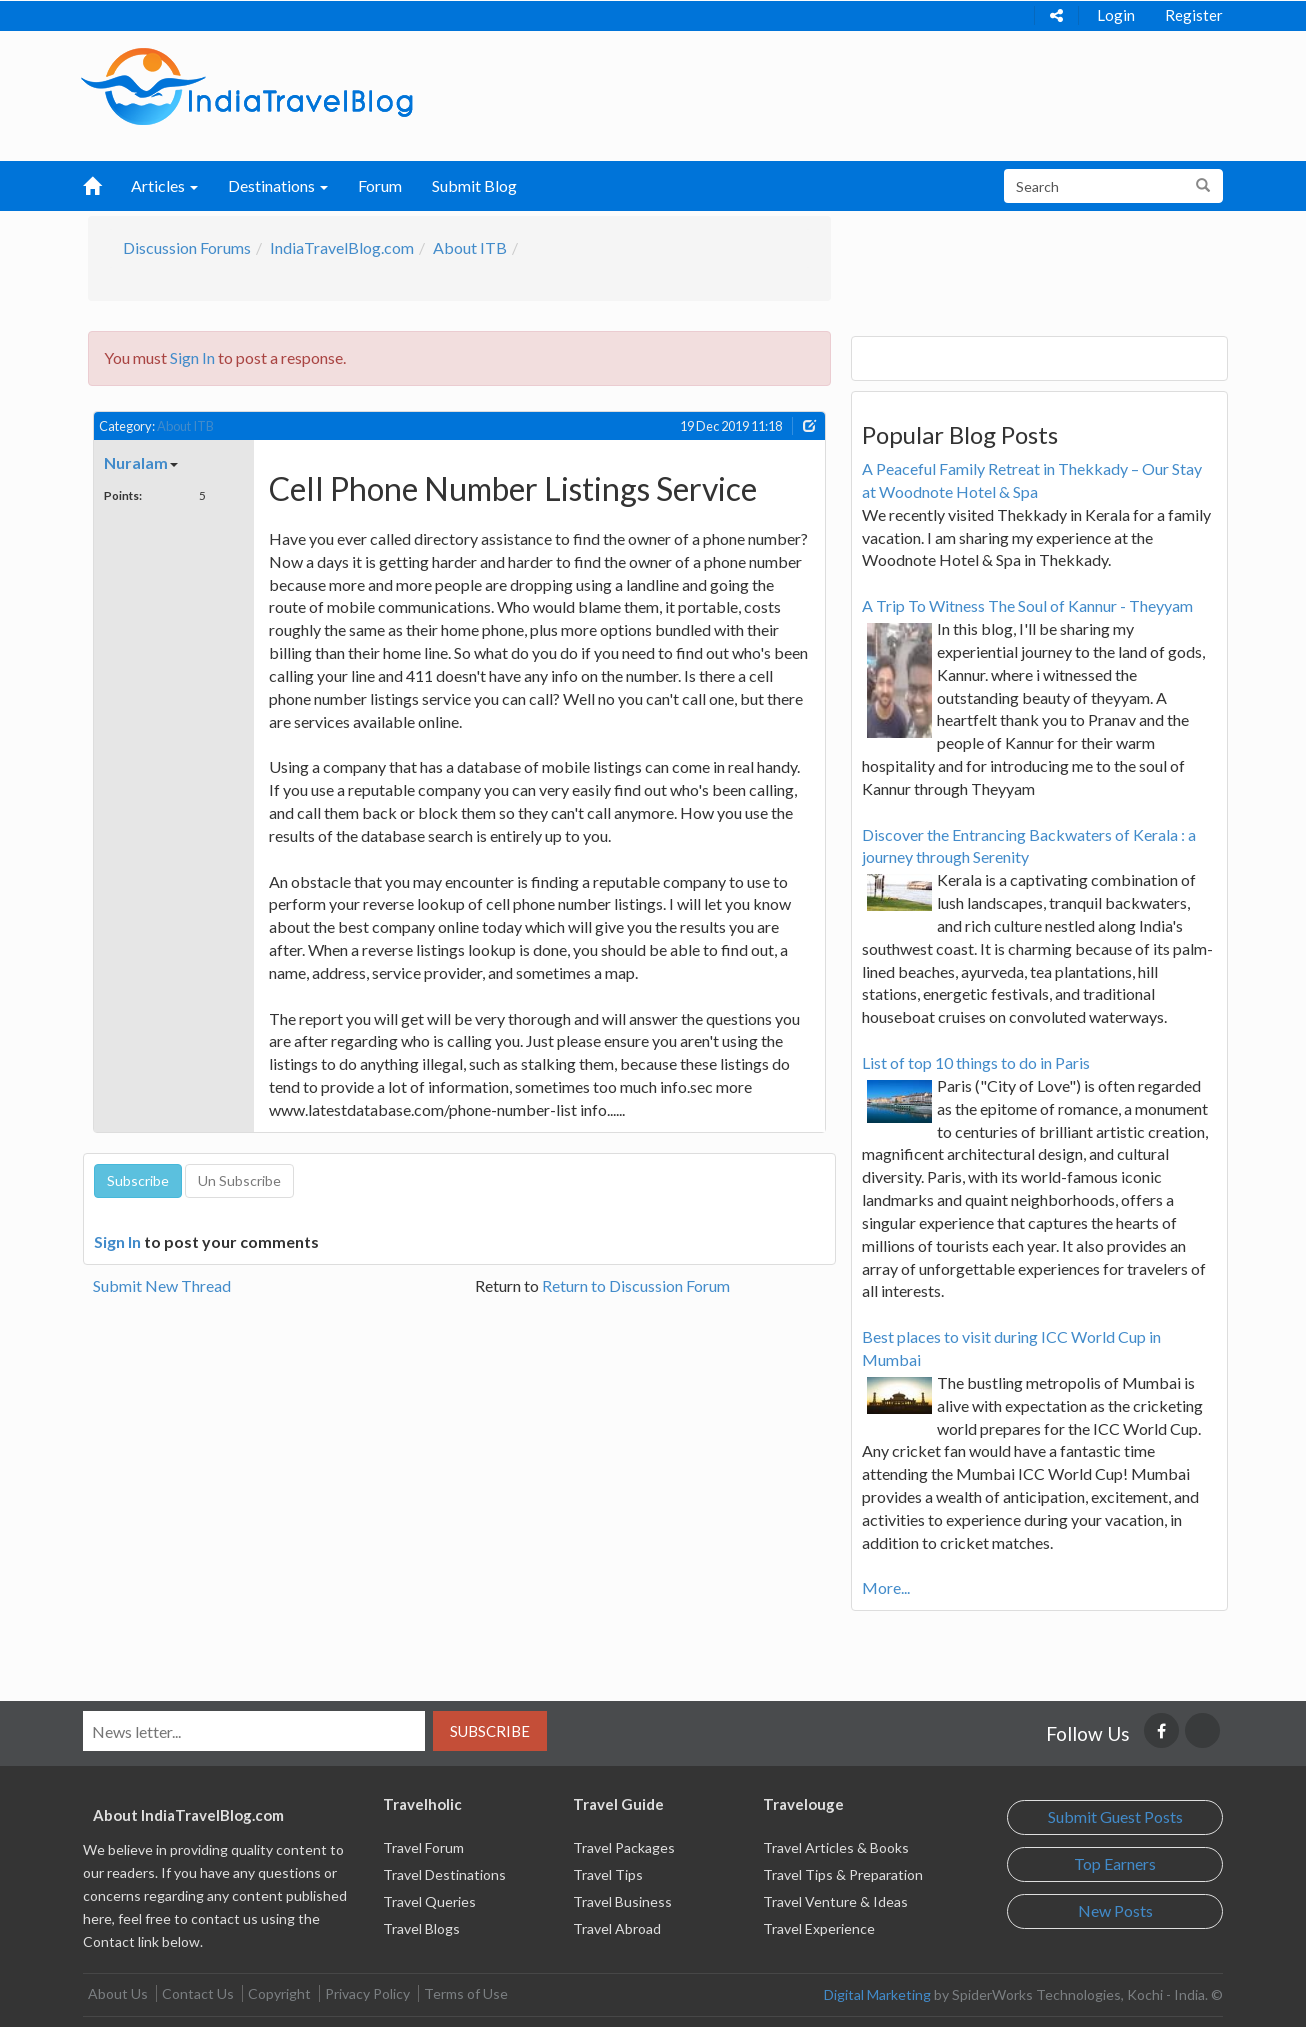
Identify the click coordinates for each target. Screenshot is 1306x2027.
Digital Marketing (877, 1994)
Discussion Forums (187, 247)
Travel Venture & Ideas (835, 1901)
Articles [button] (164, 185)
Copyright (279, 1993)
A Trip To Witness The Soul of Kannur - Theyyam (1027, 605)
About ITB (470, 247)
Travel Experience (819, 1928)
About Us (118, 1993)
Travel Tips (608, 1874)
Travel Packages (624, 1847)
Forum (380, 185)
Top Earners (1115, 1863)
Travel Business (622, 1901)
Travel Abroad (617, 1928)
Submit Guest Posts (1115, 1816)
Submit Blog (474, 185)
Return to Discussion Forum (636, 1285)
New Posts (1115, 1910)
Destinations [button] (278, 185)
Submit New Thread (162, 1285)
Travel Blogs (421, 1928)
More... (886, 1587)
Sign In (192, 357)
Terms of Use (466, 1993)
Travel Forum (423, 1847)
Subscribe (490, 1731)
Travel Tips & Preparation (843, 1874)
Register (1194, 15)
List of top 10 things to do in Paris (976, 1062)
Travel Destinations (444, 1874)
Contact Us (198, 1993)
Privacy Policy (367, 1993)
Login (1116, 15)
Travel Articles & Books (836, 1847)
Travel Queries (429, 1901)
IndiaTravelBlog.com (342, 247)
